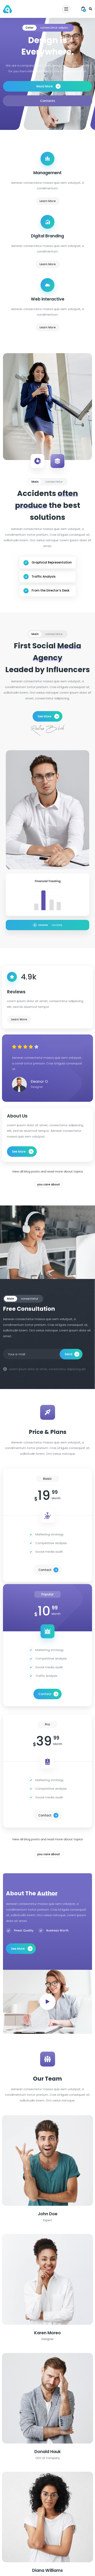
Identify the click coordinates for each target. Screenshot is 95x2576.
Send (68, 1354)
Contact (44, 1570)
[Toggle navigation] (66, 9)
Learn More (48, 201)
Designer (48, 2339)
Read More (44, 86)
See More (44, 716)
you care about (48, 1184)
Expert (47, 2220)
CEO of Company (47, 2458)
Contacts (47, 101)
